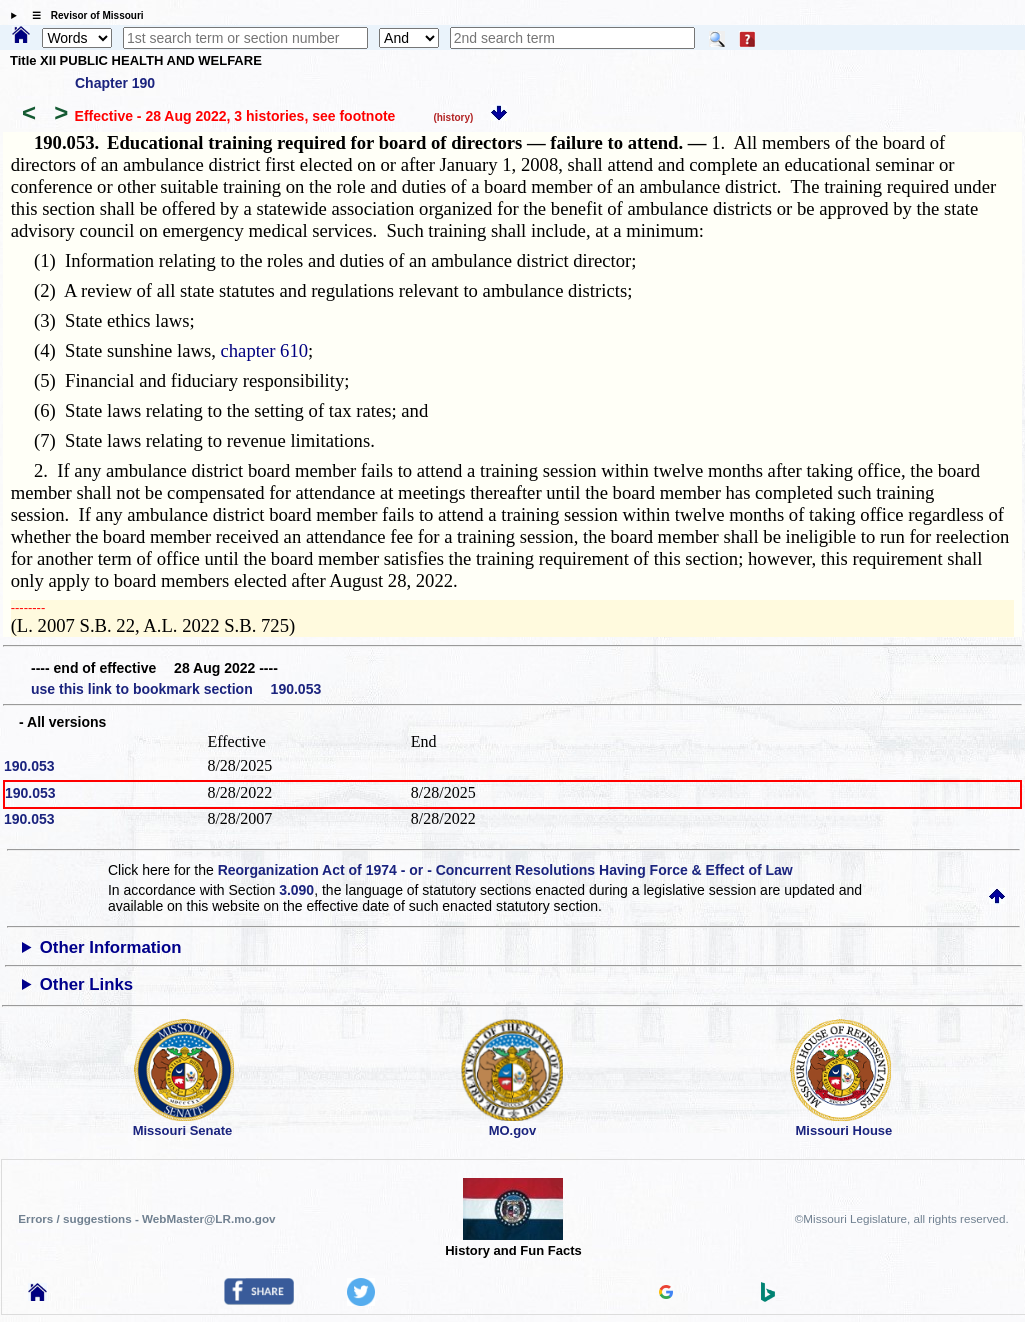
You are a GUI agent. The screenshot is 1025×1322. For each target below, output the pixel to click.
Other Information (111, 947)
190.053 (29, 766)
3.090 (296, 890)
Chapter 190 (115, 83)
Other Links (86, 984)
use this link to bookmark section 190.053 (176, 689)
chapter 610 (265, 350)
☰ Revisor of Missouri (83, 15)
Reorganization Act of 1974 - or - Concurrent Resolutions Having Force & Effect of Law (505, 870)
